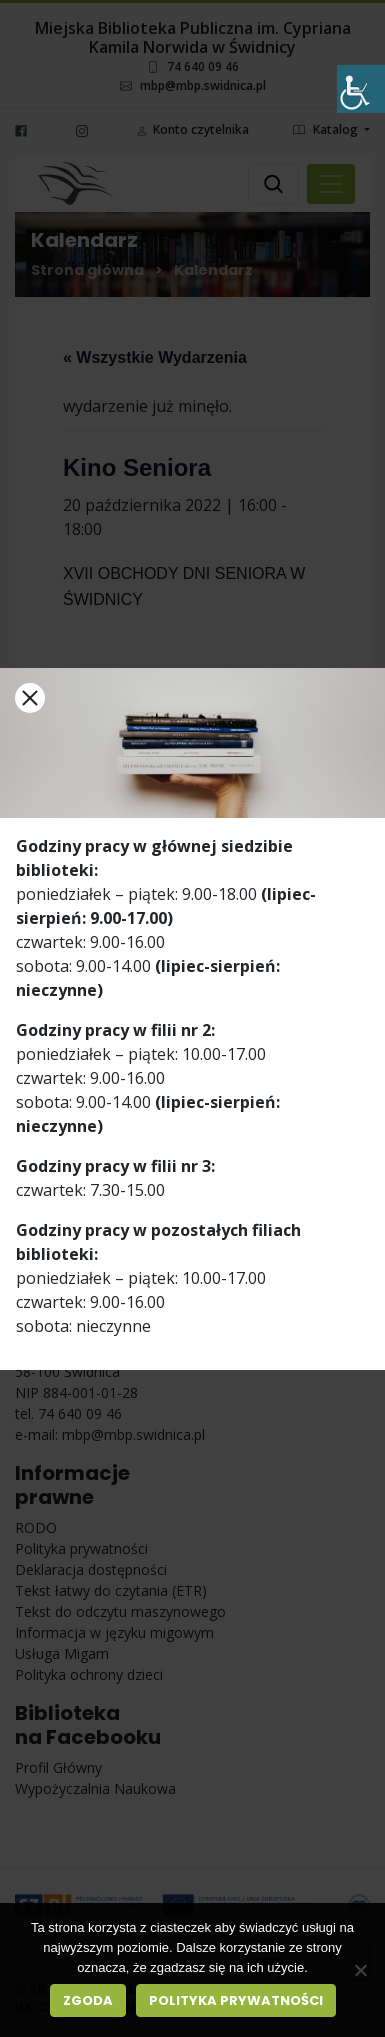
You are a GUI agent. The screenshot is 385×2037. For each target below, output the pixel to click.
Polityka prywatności (236, 2000)
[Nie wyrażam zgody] (360, 1970)
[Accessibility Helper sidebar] (361, 89)
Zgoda (88, 2000)
